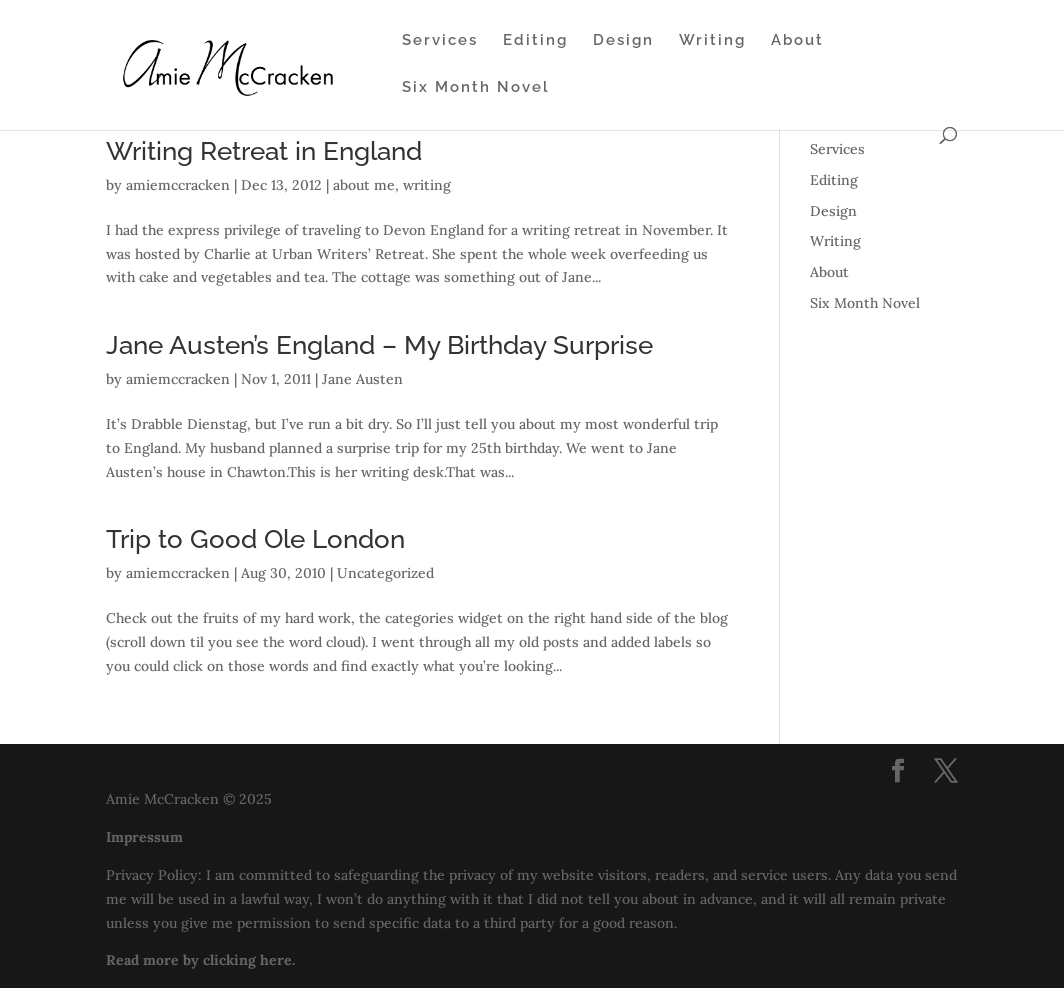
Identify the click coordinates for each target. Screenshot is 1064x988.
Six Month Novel (476, 88)
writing (427, 185)
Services (440, 41)
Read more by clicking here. (200, 960)
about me (364, 185)
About (797, 41)
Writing (712, 41)
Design (623, 41)
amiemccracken (178, 185)
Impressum (144, 837)
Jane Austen (362, 379)
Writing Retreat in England (264, 151)
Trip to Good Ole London (255, 539)
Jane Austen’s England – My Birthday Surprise (379, 345)
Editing (535, 41)
